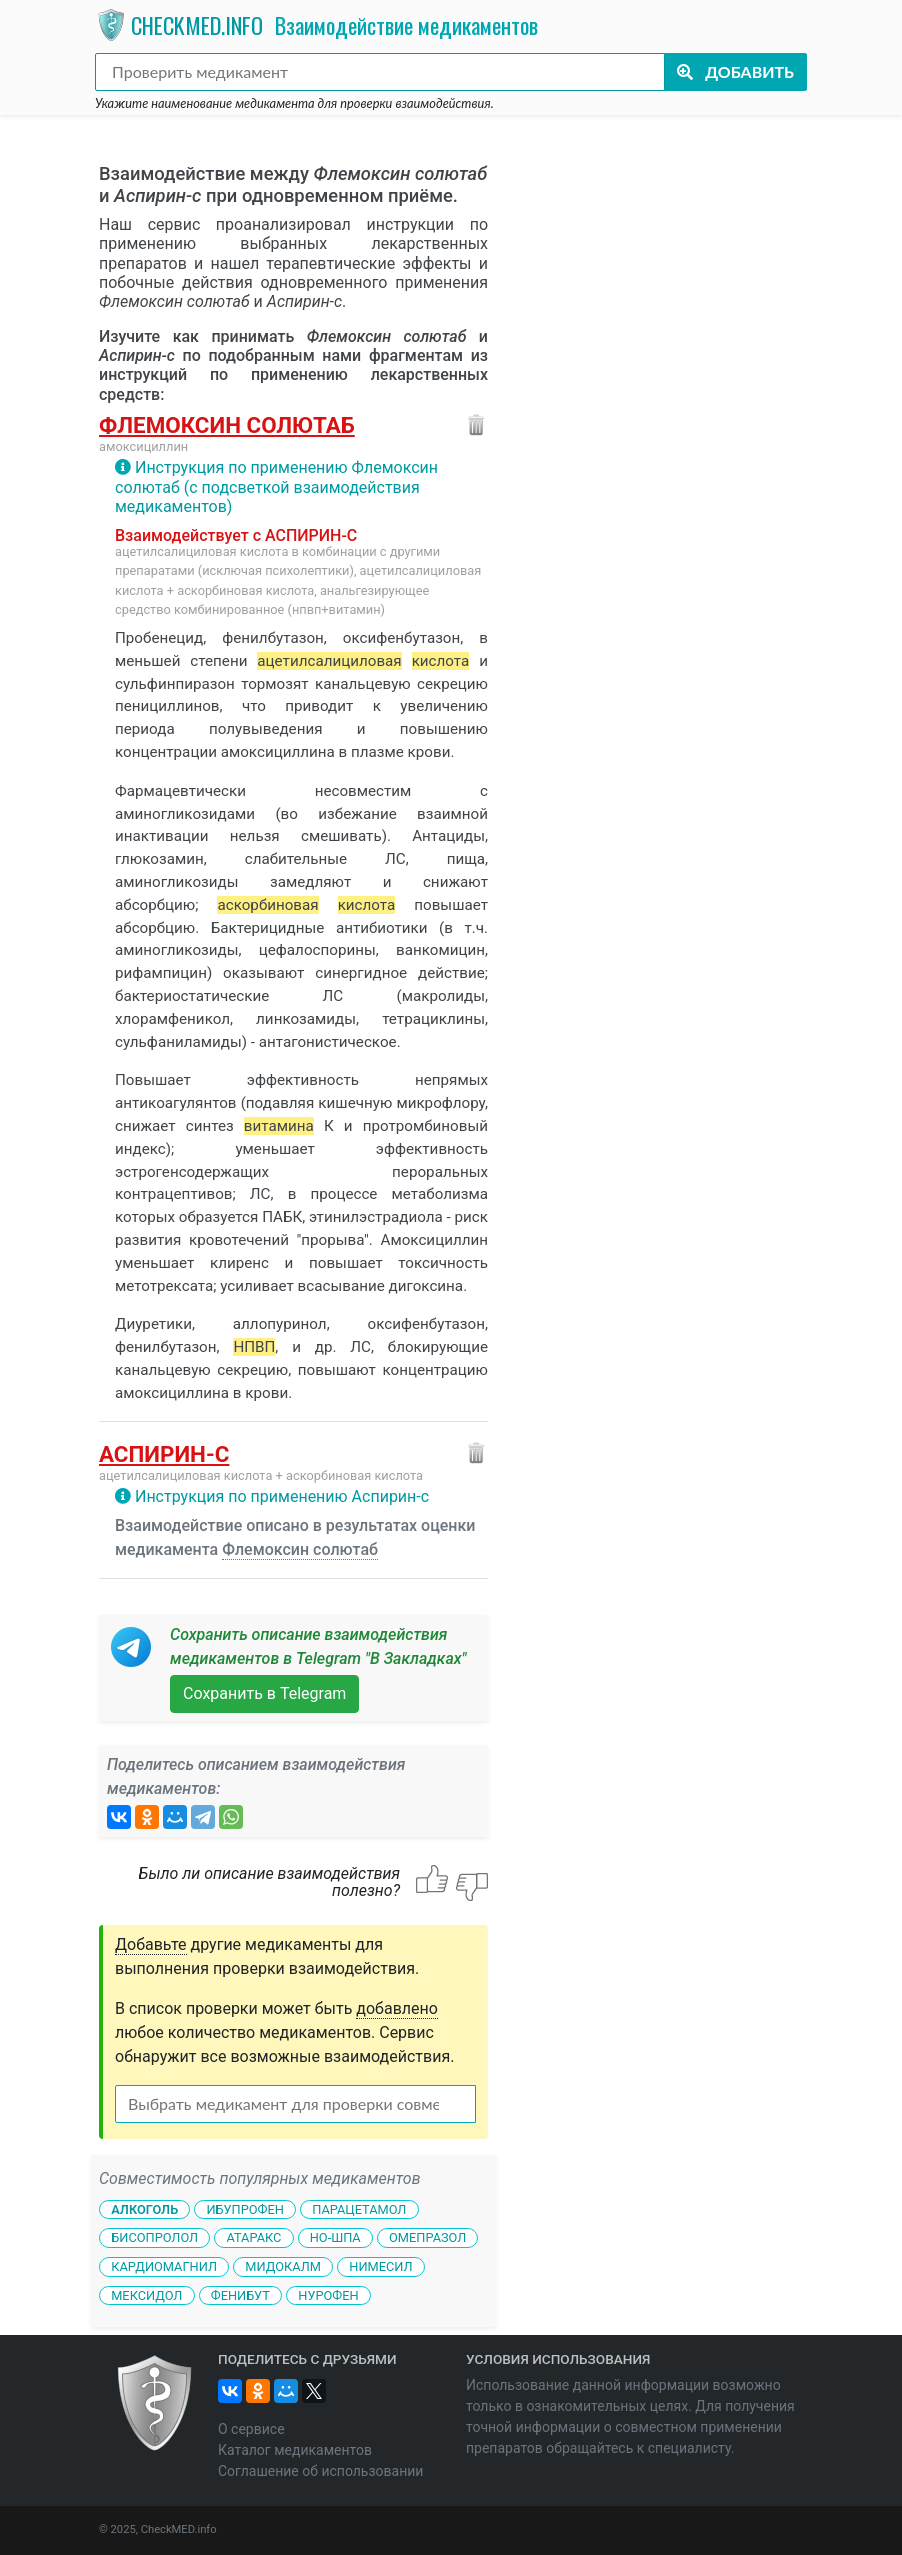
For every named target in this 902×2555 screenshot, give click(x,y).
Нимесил (380, 2266)
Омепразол (427, 2237)
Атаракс (253, 2237)
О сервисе (251, 2429)
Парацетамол (359, 2208)
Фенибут (240, 2295)
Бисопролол (154, 2237)
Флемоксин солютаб (227, 425)
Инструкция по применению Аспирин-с (282, 1496)
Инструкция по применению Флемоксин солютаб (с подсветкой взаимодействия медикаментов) (276, 486)
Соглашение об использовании (320, 2471)
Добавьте (151, 1944)
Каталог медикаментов (295, 2450)
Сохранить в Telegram (264, 1693)
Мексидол (146, 2295)
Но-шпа (335, 2237)
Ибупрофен (244, 2208)
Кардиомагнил (164, 2266)
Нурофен (328, 2295)
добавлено (397, 2008)
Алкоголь (144, 2208)
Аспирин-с (164, 1454)
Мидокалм (283, 2266)
